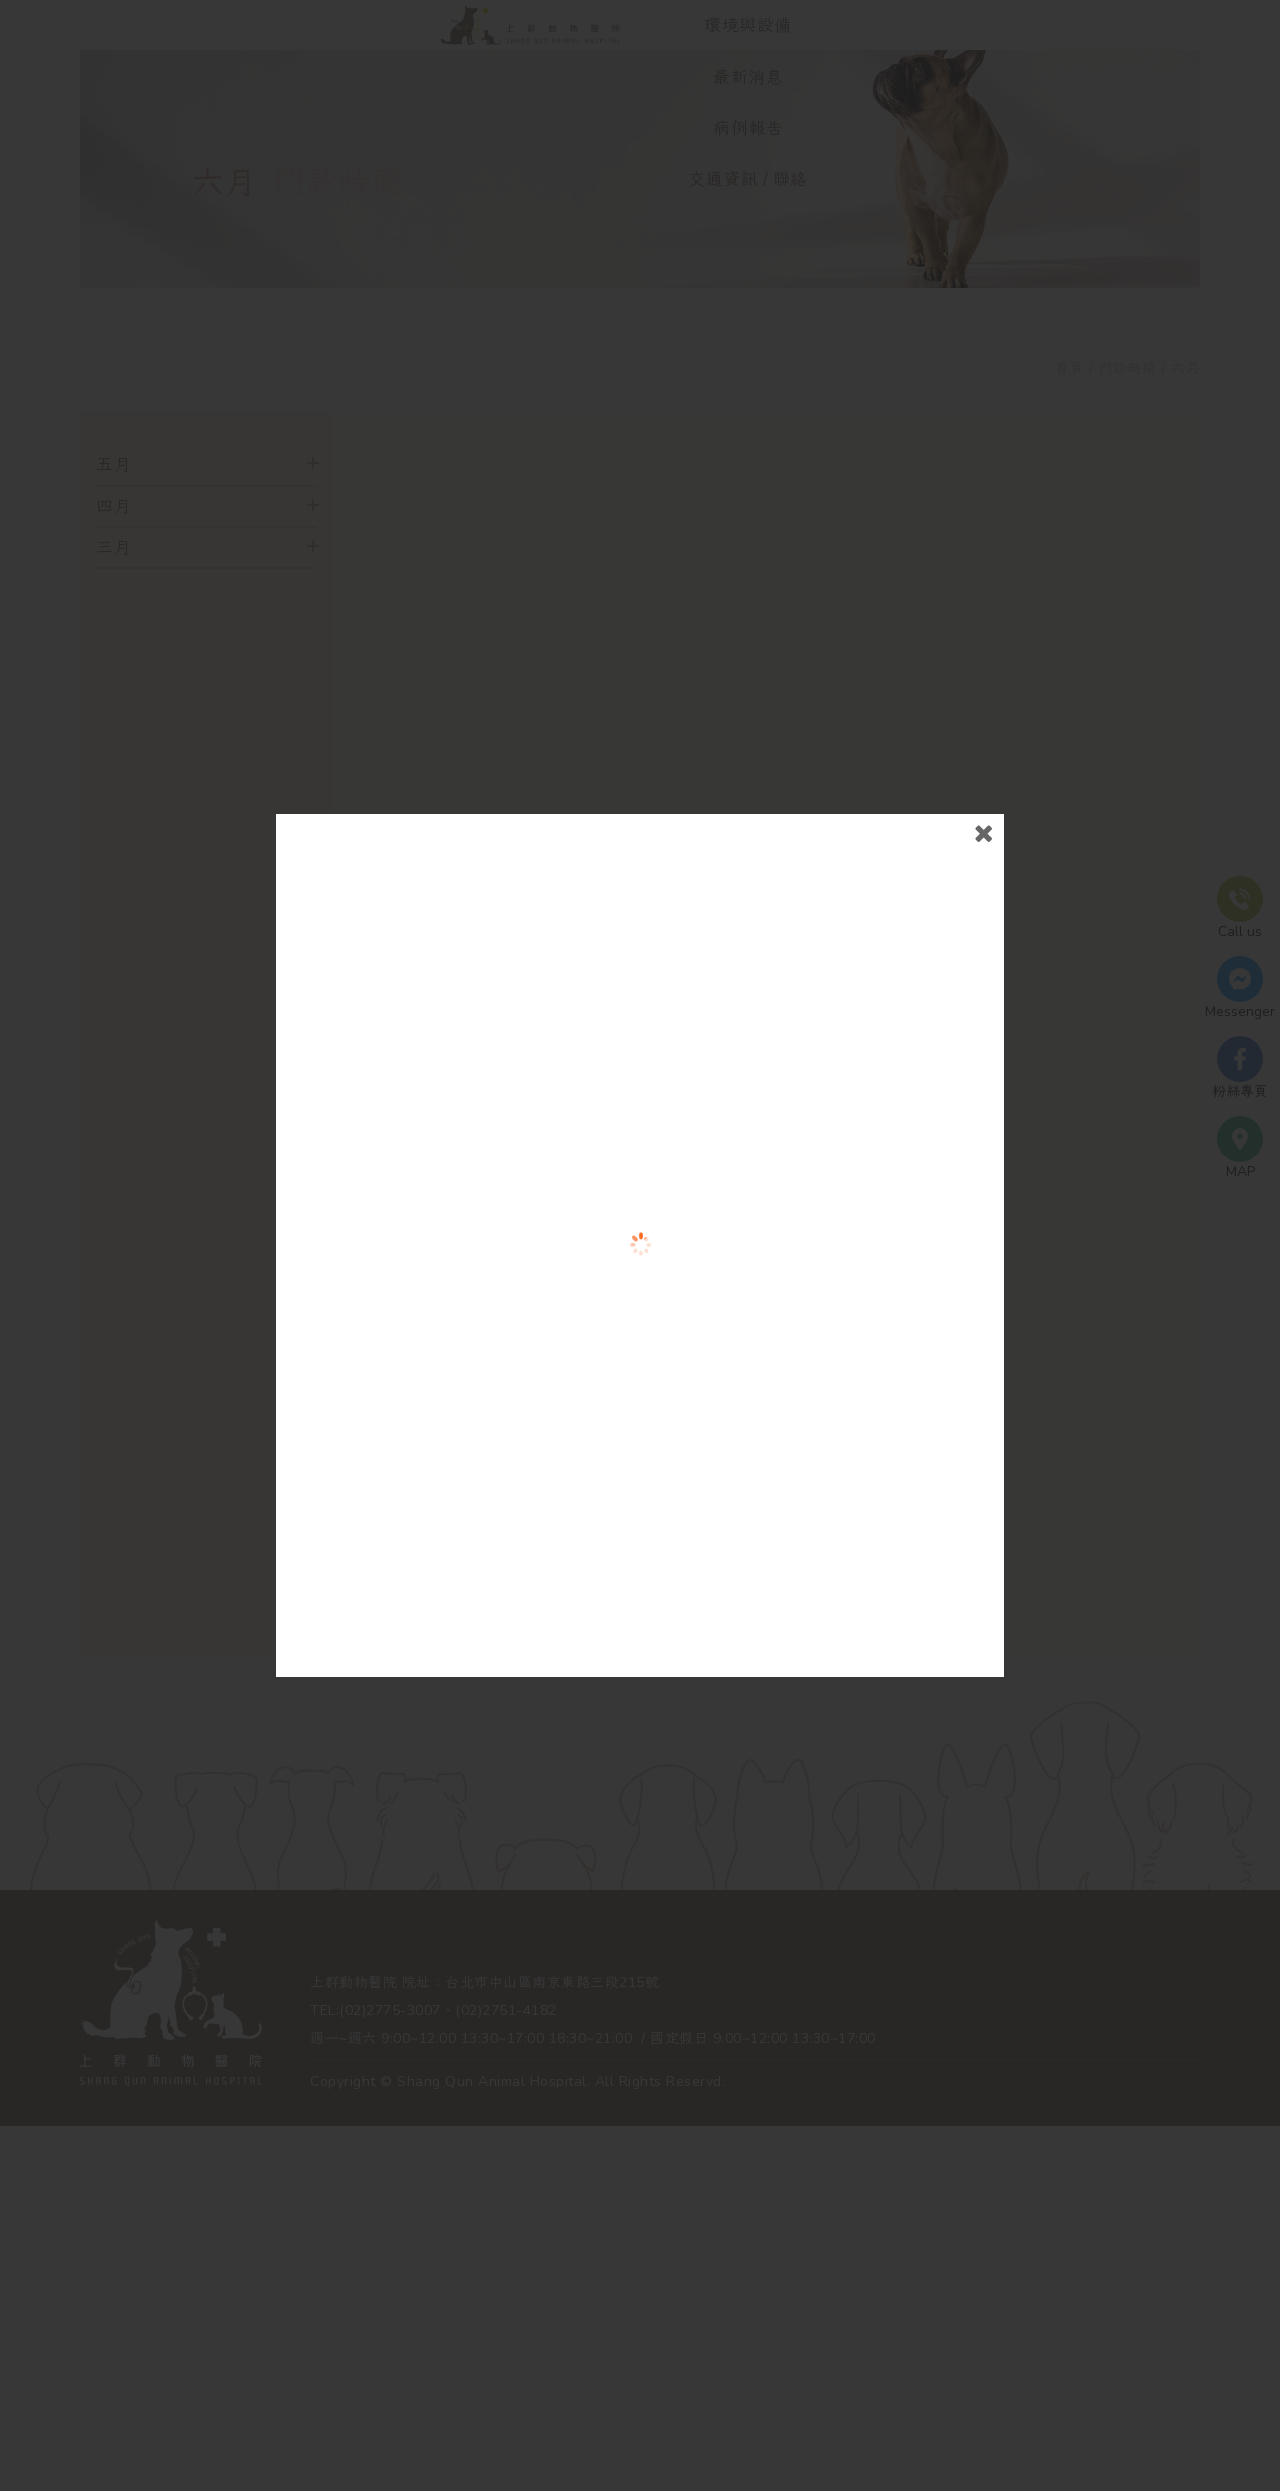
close (933, 983)
